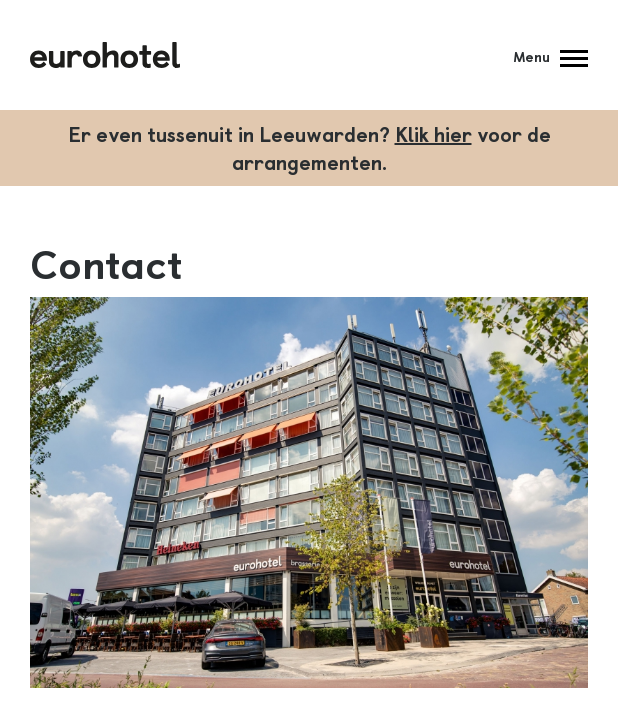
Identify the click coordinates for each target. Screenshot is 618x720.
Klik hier (433, 134)
